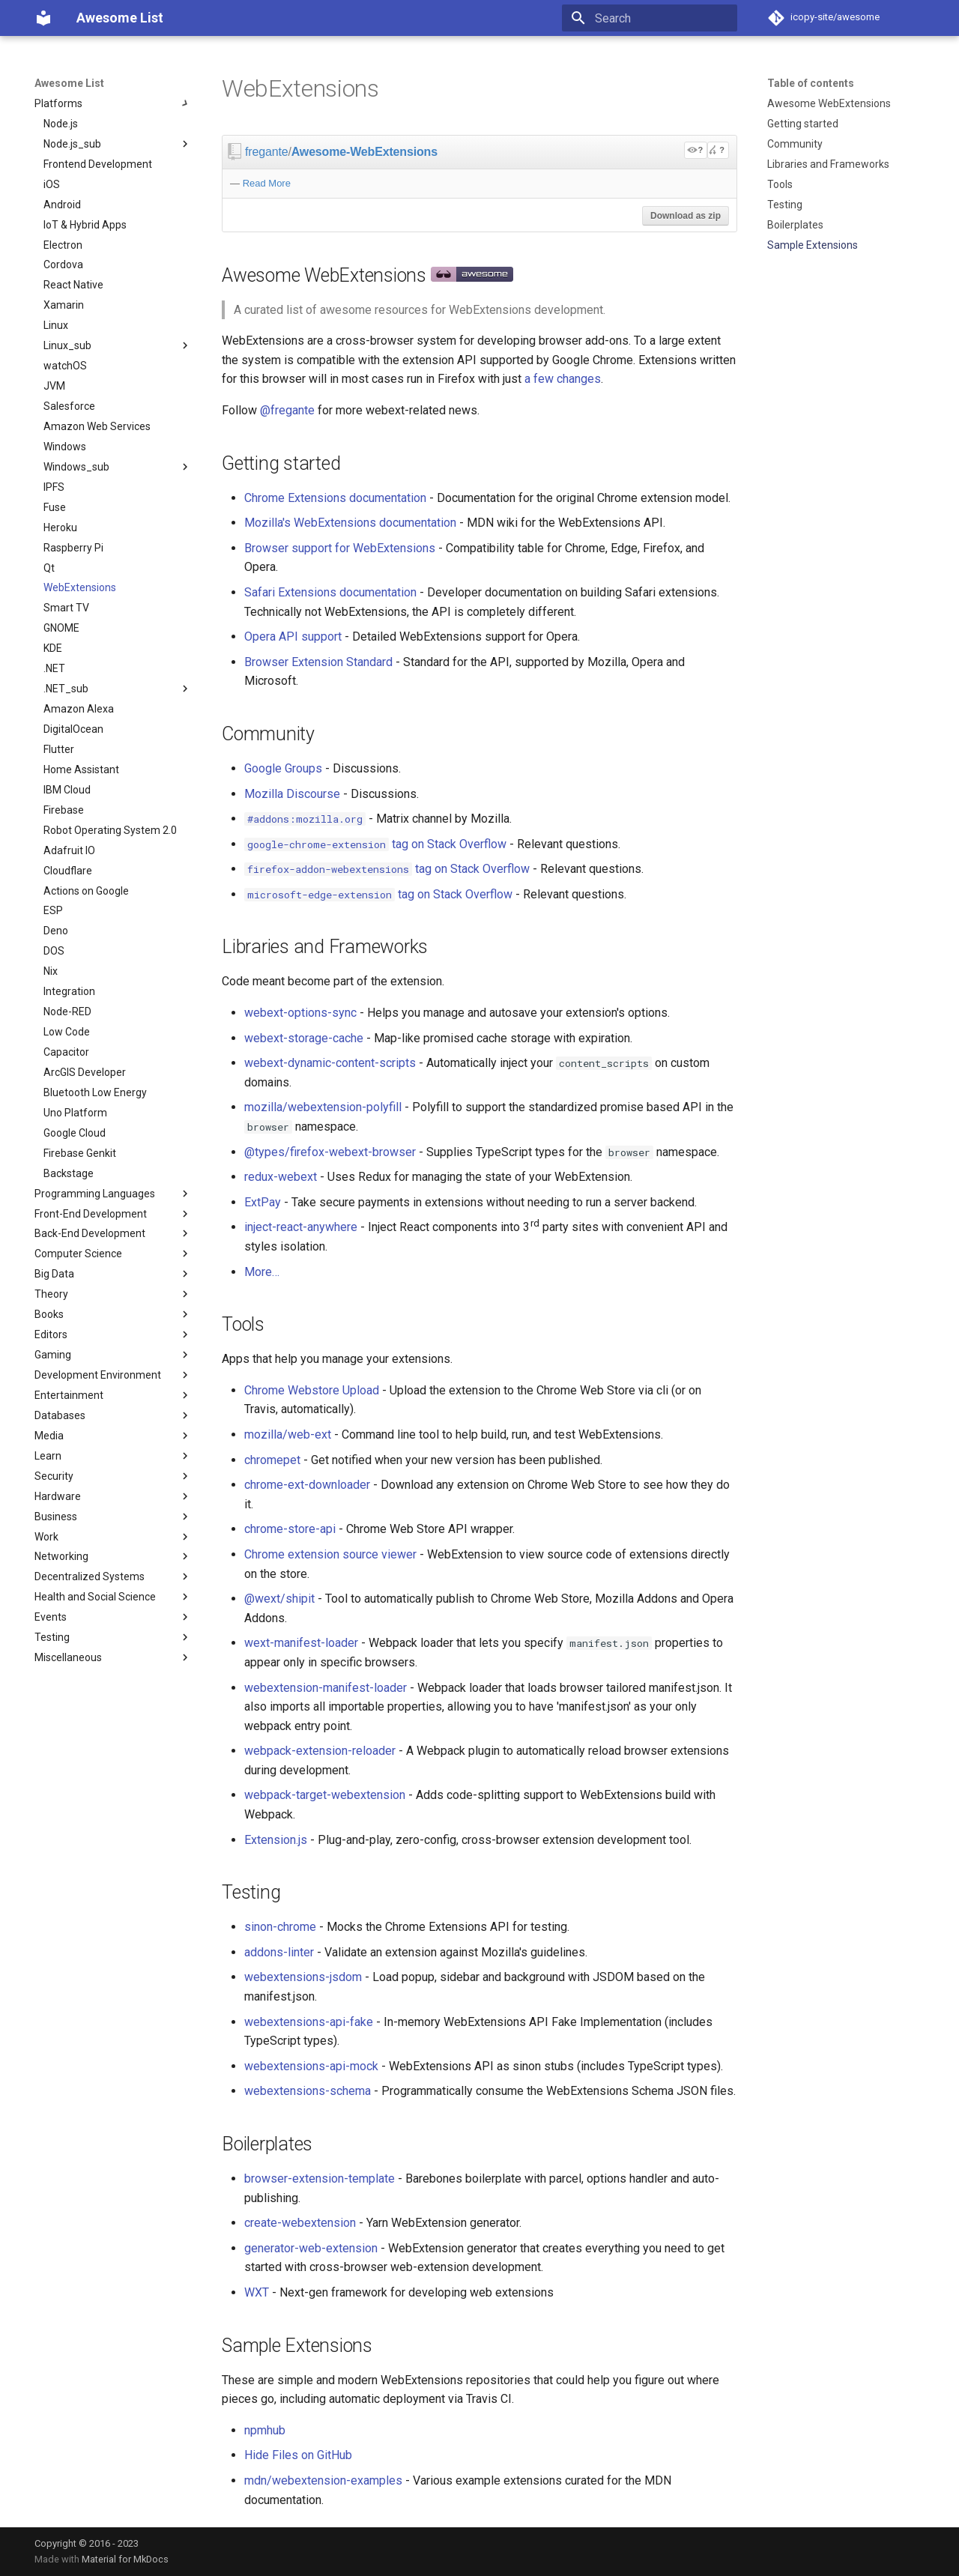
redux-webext (280, 1177)
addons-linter (279, 1952)
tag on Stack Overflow (375, 844)
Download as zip (685, 216)
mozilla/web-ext (287, 1434)
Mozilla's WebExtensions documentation (350, 522)
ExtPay (262, 1202)
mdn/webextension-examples (323, 2480)
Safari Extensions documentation (330, 592)
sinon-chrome (280, 1927)
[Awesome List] (43, 18)
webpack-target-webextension (324, 1795)
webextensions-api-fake (308, 2022)
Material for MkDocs (125, 2559)
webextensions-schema (307, 2091)
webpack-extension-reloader (320, 1751)
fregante (266, 151)
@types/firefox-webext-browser (330, 1152)
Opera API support (293, 636)
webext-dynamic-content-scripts (330, 1063)
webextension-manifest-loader (325, 1688)
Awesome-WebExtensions (364, 151)
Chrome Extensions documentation (335, 498)
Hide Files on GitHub (298, 2455)
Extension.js (275, 1840)
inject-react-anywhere (300, 1227)
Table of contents (810, 83)
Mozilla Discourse (292, 794)
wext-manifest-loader (301, 1643)
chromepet (272, 1460)
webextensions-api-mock (311, 2066)
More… (261, 1272)
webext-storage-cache (303, 1038)
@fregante (287, 410)
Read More (267, 183)
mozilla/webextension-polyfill (323, 1107)
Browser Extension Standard (318, 662)
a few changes (562, 379)
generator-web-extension (311, 2248)
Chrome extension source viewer (330, 1554)
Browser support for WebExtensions (339, 548)
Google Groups (283, 768)
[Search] (649, 17)
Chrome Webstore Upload (311, 1390)
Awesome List (69, 83)
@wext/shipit (279, 1598)
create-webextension (300, 2223)
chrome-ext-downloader (307, 1485)
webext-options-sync (300, 1013)
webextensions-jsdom (303, 1977)
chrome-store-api (290, 1529)
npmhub (264, 2430)
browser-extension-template (319, 2178)
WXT (256, 2292)
